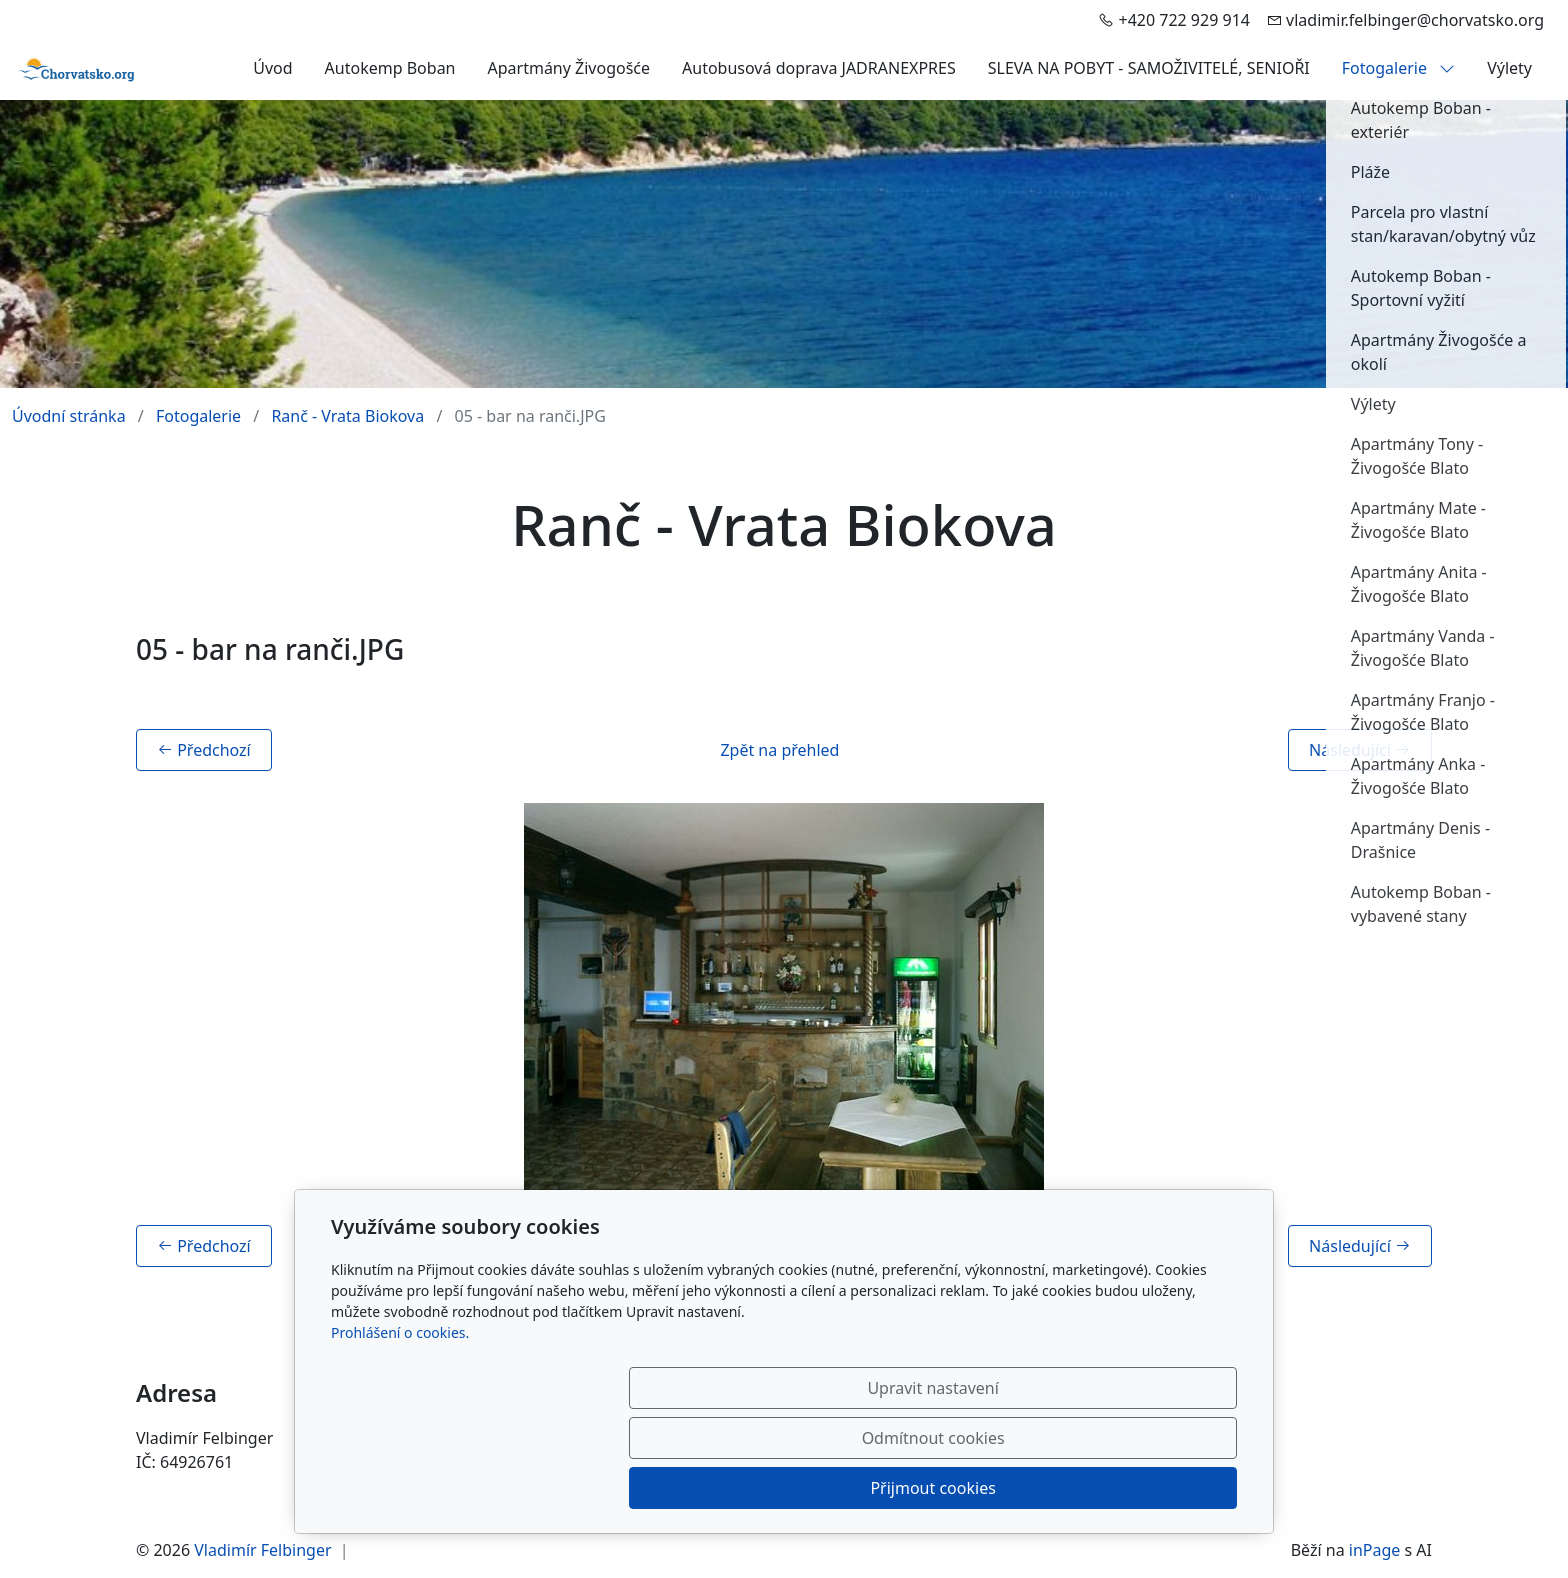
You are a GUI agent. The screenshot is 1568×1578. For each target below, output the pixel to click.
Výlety (1509, 68)
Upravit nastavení (740, 1488)
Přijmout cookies (1140, 1488)
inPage (1375, 1550)
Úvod (272, 68)
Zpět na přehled (779, 750)
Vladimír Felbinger (262, 1550)
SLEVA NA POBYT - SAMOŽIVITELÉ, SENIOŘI (1149, 68)
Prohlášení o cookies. (400, 1432)
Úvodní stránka (69, 416)
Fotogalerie (1398, 68)
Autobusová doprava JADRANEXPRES (819, 68)
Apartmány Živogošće (569, 68)
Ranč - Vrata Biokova (347, 416)
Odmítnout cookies (941, 1488)
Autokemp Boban (390, 68)
